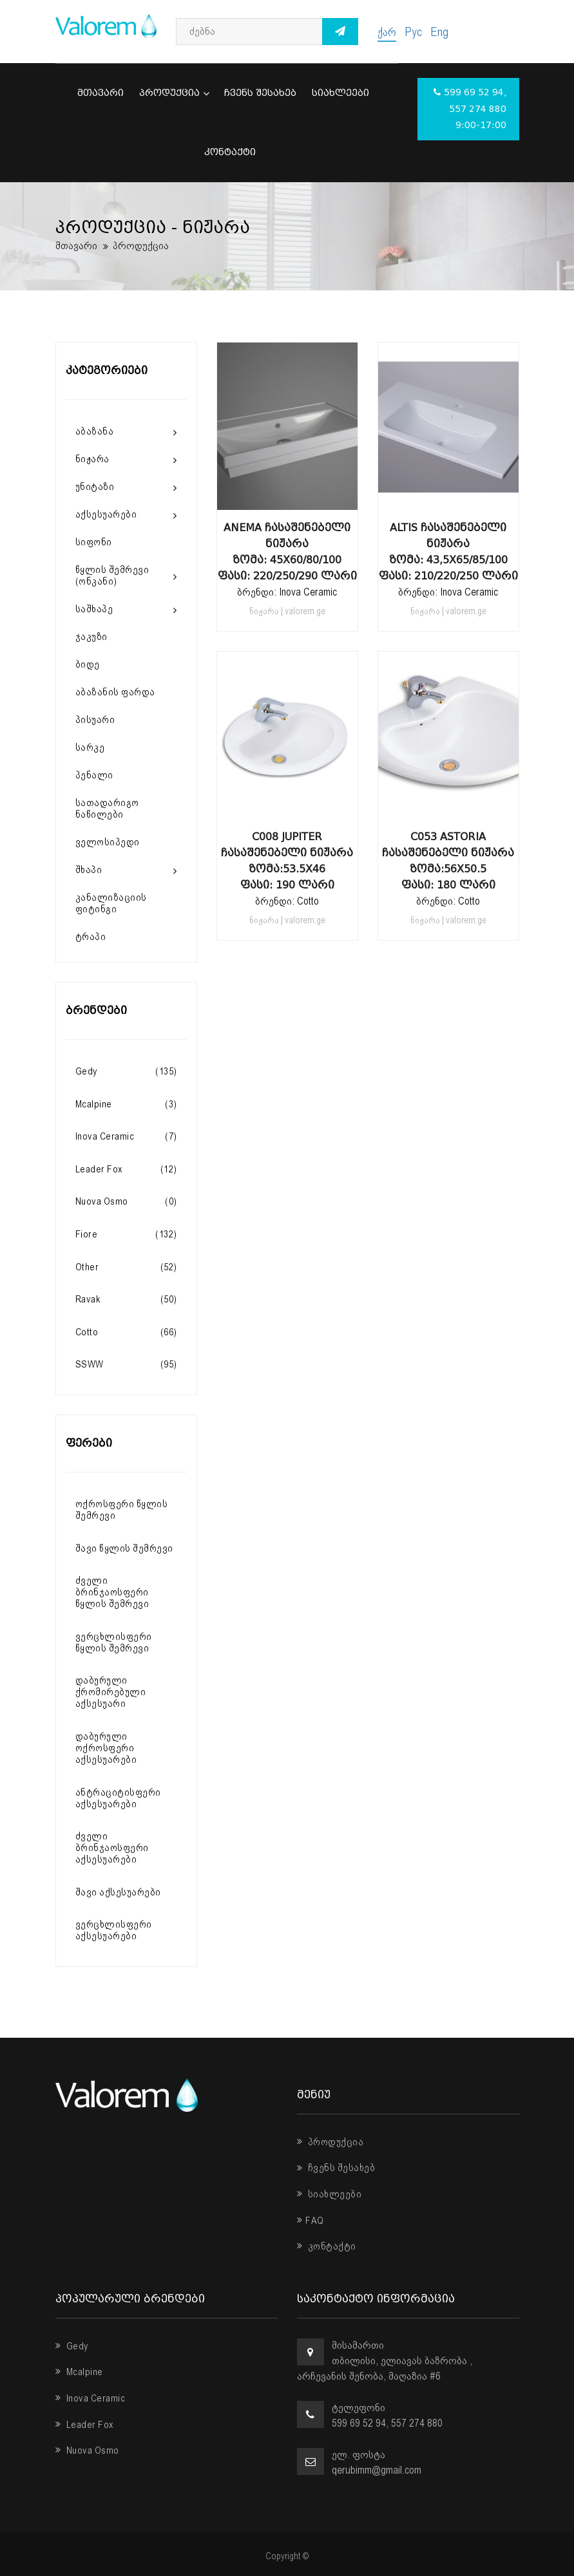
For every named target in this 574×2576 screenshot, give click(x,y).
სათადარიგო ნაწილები (107, 808)
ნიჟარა (92, 459)
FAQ (310, 2220)
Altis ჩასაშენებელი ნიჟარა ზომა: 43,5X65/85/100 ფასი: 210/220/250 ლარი (448, 552)
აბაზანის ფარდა (115, 692)
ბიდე (87, 664)
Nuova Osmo (87, 2450)
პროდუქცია (174, 93)
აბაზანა (94, 431)
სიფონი (93, 542)
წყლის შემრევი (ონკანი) (112, 575)
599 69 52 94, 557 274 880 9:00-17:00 (470, 109)
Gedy (72, 2346)
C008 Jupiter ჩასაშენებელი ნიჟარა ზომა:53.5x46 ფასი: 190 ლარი (287, 861)
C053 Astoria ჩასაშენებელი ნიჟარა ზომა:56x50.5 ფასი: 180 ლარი (448, 861)
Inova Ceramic (90, 2398)
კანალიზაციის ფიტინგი (111, 903)
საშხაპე (94, 609)
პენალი (94, 775)
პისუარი (95, 720)
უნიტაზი (95, 487)
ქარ (387, 32)
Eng (439, 32)
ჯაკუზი (91, 637)
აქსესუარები (106, 514)
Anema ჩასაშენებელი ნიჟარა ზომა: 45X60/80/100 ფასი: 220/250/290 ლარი (287, 552)
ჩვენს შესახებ (260, 93)
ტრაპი (90, 937)
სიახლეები (340, 93)
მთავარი (100, 93)
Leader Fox (84, 2424)
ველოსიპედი (107, 842)
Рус (413, 32)
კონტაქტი (230, 152)
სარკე (90, 747)
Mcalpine (79, 2372)
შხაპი (88, 870)
